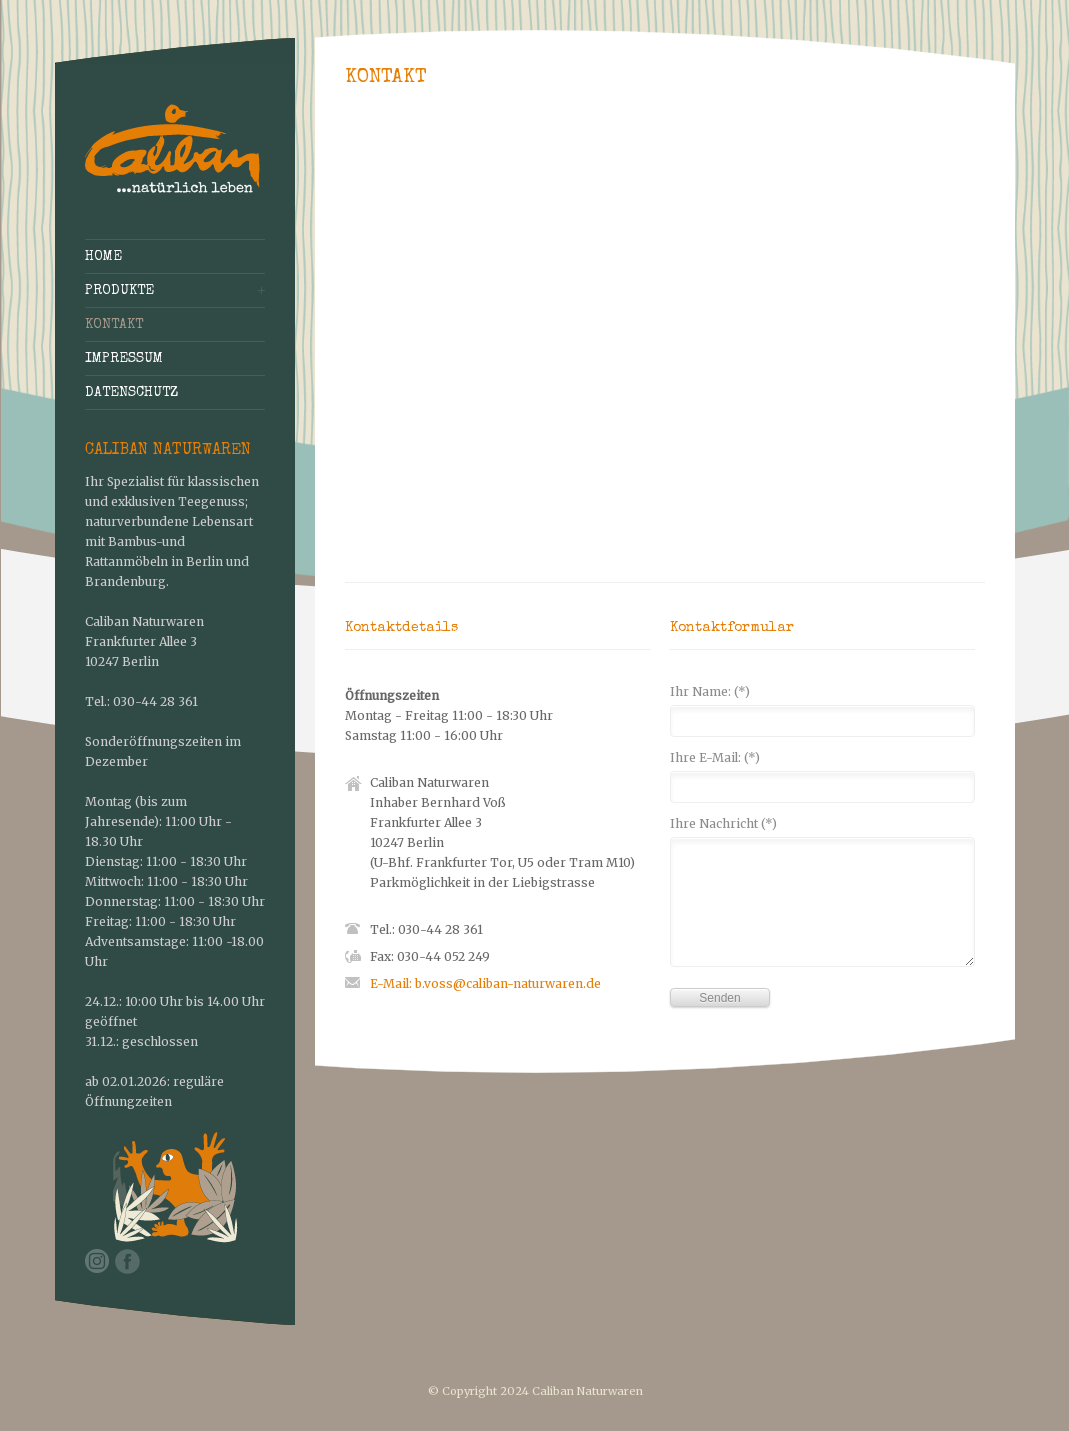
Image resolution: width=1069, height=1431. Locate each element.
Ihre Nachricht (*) (723, 824)
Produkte (119, 291)
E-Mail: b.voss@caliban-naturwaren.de (485, 983)
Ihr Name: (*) (710, 692)
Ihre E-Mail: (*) (715, 758)
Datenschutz (131, 393)
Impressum (124, 359)
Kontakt (114, 325)
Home (103, 257)
